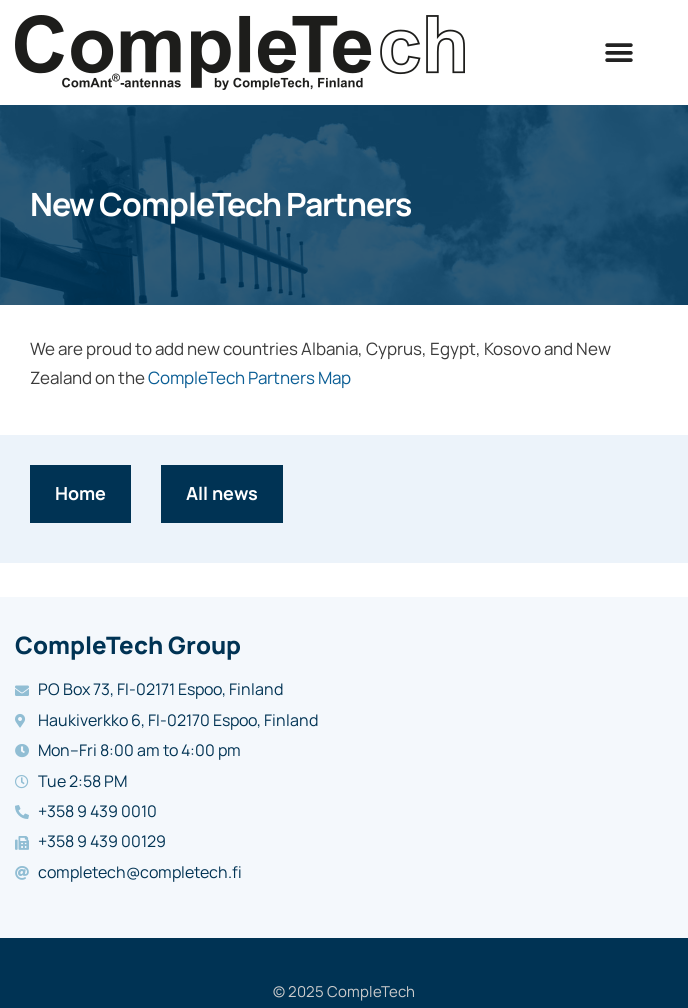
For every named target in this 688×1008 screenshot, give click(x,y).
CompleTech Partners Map (249, 378)
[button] (619, 52)
